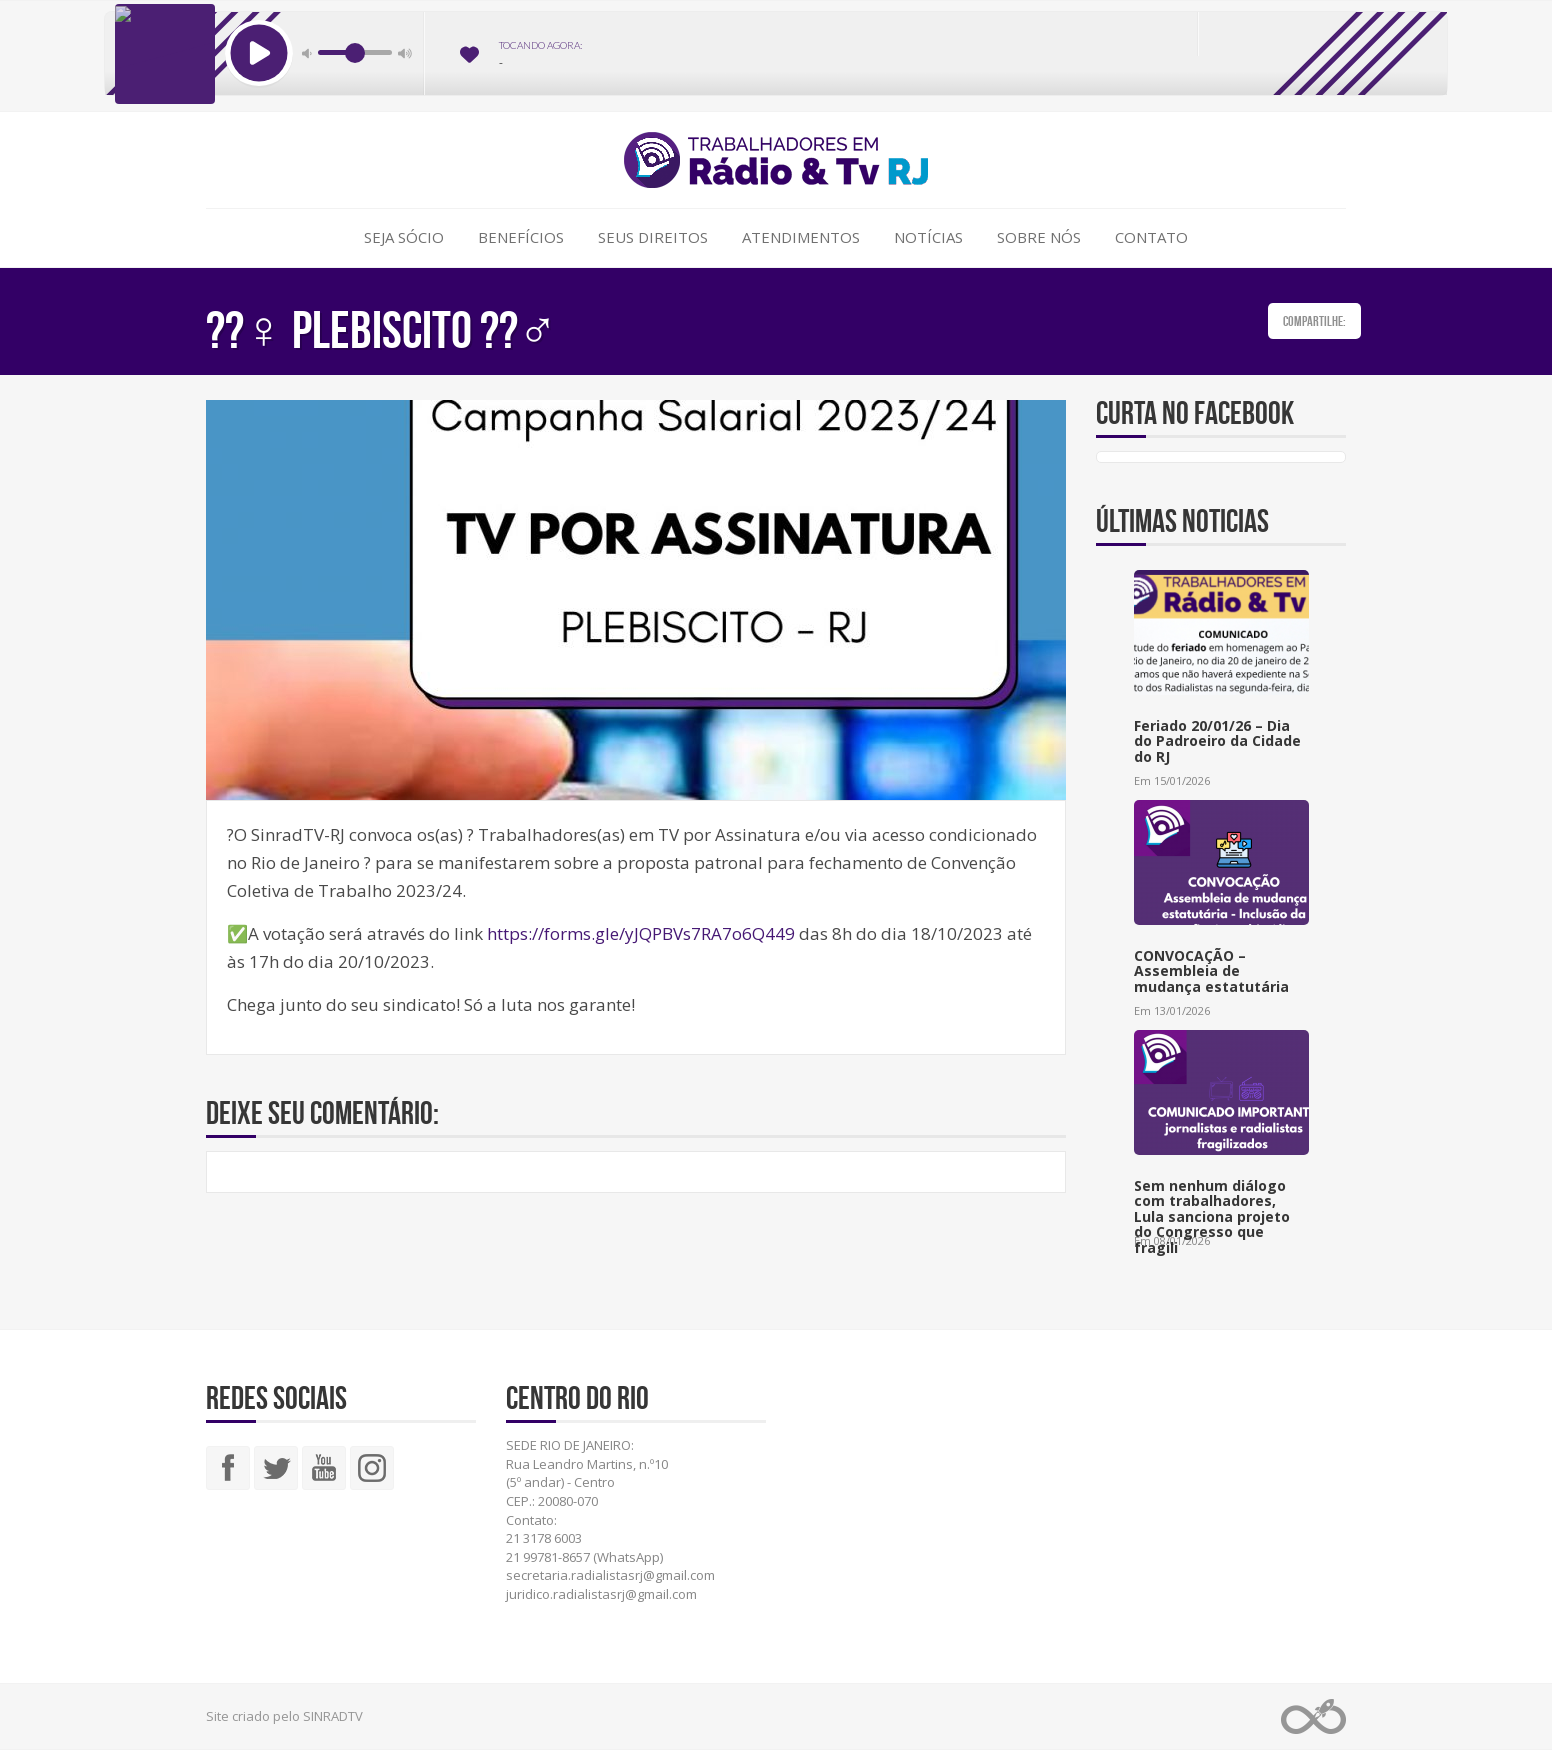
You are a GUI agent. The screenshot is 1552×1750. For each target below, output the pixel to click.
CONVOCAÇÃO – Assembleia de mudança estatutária (1211, 971)
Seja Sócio (404, 237)
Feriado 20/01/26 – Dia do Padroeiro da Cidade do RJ (1217, 741)
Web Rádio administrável (1313, 1716)
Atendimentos (801, 237)
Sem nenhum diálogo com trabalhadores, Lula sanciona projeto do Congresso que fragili (1212, 1216)
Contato (1151, 237)
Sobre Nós (1039, 237)
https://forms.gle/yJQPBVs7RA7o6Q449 (641, 933)
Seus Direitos (653, 237)
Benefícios (521, 237)
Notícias (928, 237)
